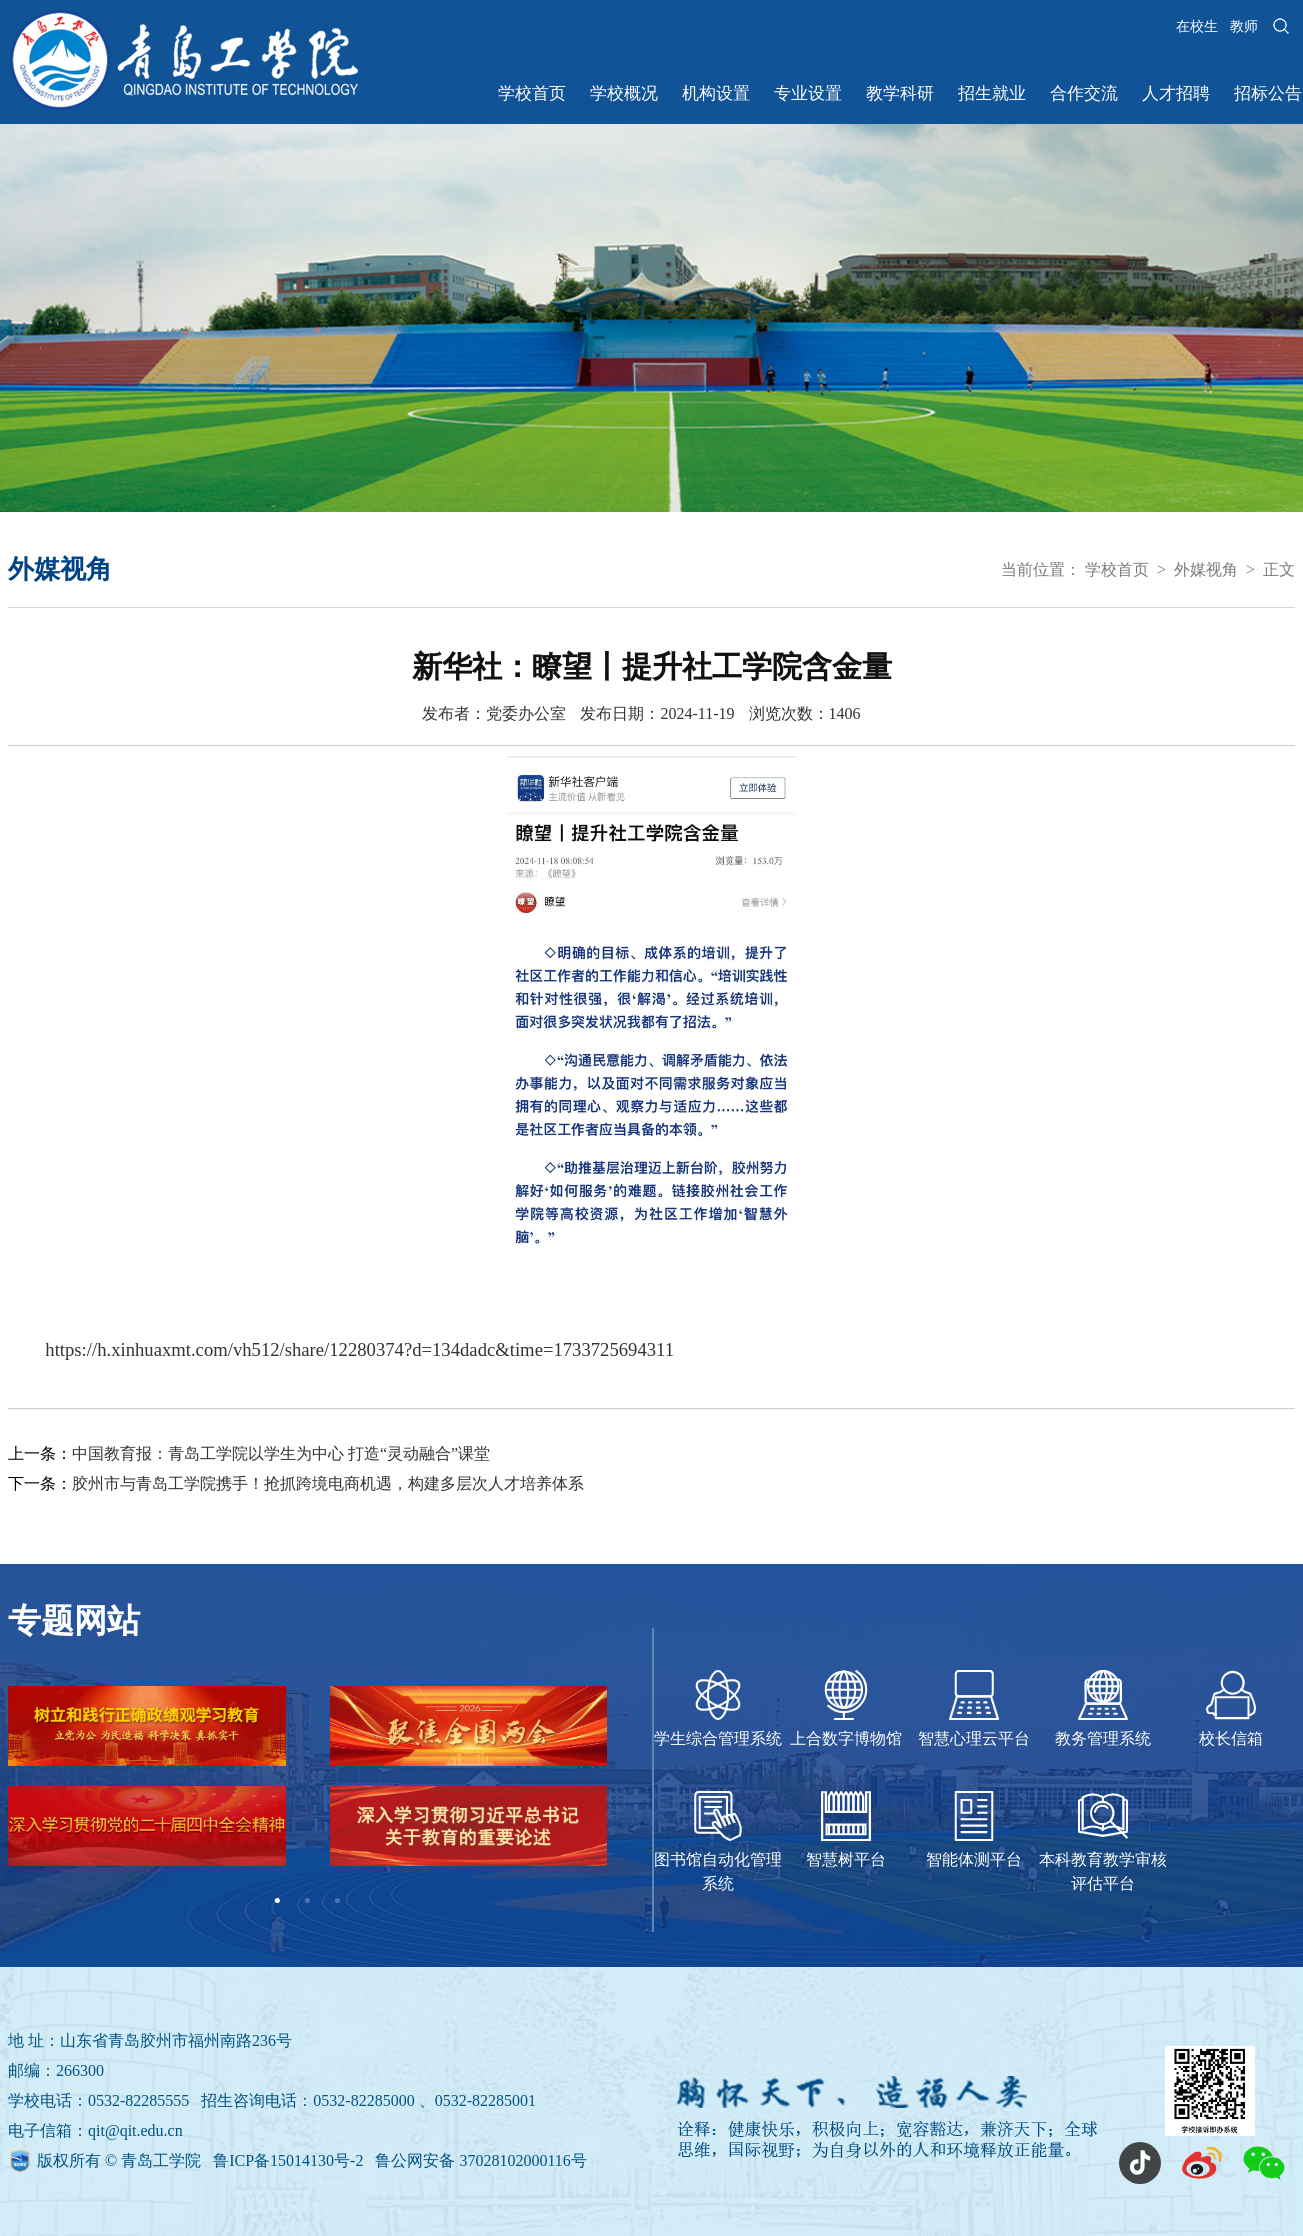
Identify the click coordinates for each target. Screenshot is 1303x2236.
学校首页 (532, 93)
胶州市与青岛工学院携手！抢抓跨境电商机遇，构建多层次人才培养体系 (328, 1483)
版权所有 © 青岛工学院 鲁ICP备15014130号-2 (202, 2160)
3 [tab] (337, 1901)
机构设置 (716, 93)
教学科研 (900, 93)
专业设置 (808, 93)
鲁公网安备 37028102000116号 (480, 2160)
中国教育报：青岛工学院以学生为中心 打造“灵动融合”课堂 (281, 1453)
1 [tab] (277, 1901)
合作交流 (1084, 93)
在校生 (1197, 26)
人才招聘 (1176, 93)
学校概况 (624, 93)
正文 (1279, 569)
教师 (1244, 26)
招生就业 (992, 93)
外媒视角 (1206, 569)
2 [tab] (307, 1901)
